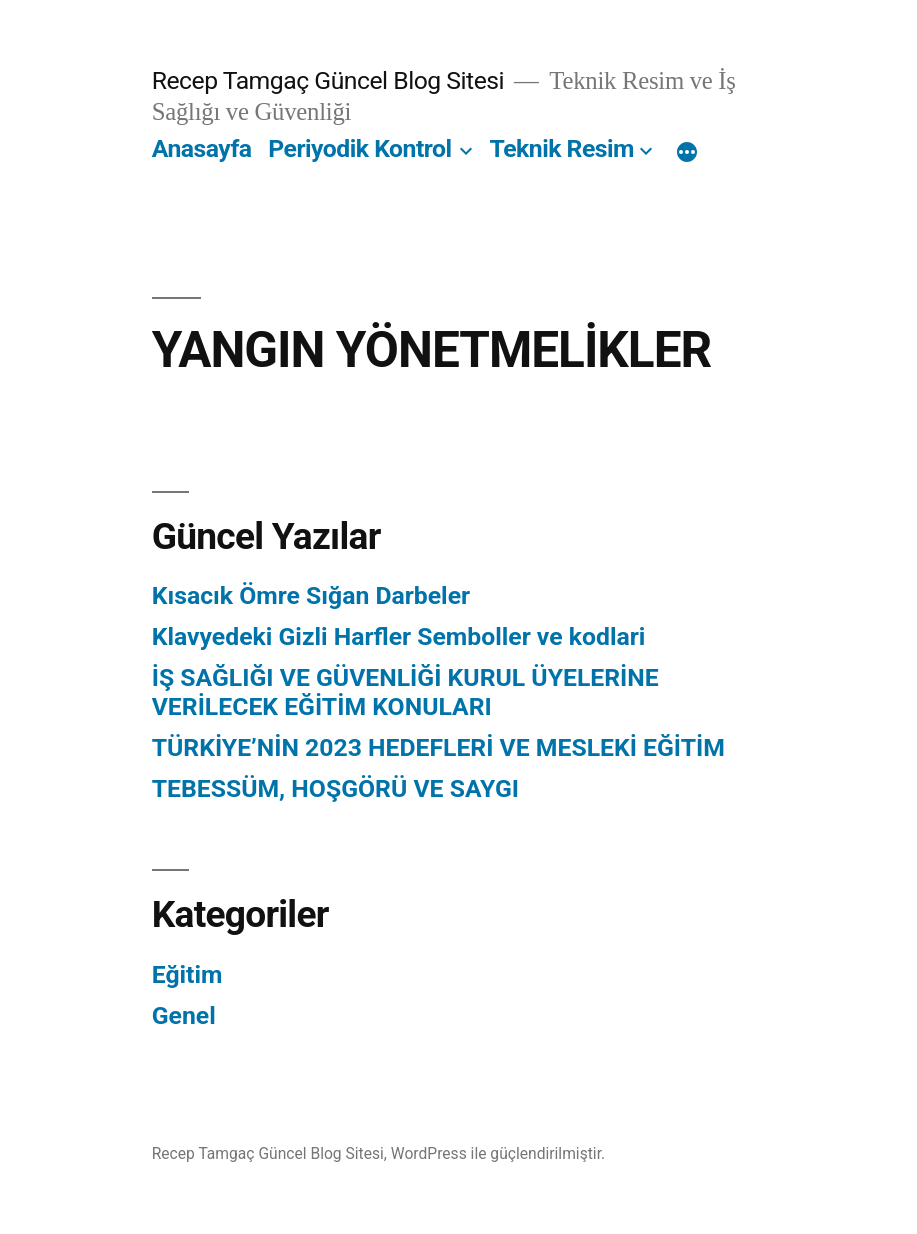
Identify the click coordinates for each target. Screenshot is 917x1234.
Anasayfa (202, 148)
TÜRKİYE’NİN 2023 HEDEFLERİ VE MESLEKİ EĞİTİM (438, 747)
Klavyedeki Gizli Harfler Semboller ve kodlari (399, 636)
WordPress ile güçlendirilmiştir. (498, 1153)
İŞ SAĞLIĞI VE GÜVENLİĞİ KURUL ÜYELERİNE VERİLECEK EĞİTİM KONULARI (405, 692)
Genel (184, 1015)
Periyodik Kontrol (359, 148)
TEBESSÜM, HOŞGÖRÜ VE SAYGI (335, 788)
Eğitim (187, 974)
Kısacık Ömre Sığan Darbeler (311, 595)
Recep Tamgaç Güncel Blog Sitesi (328, 80)
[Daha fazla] (687, 153)
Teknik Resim (561, 148)
